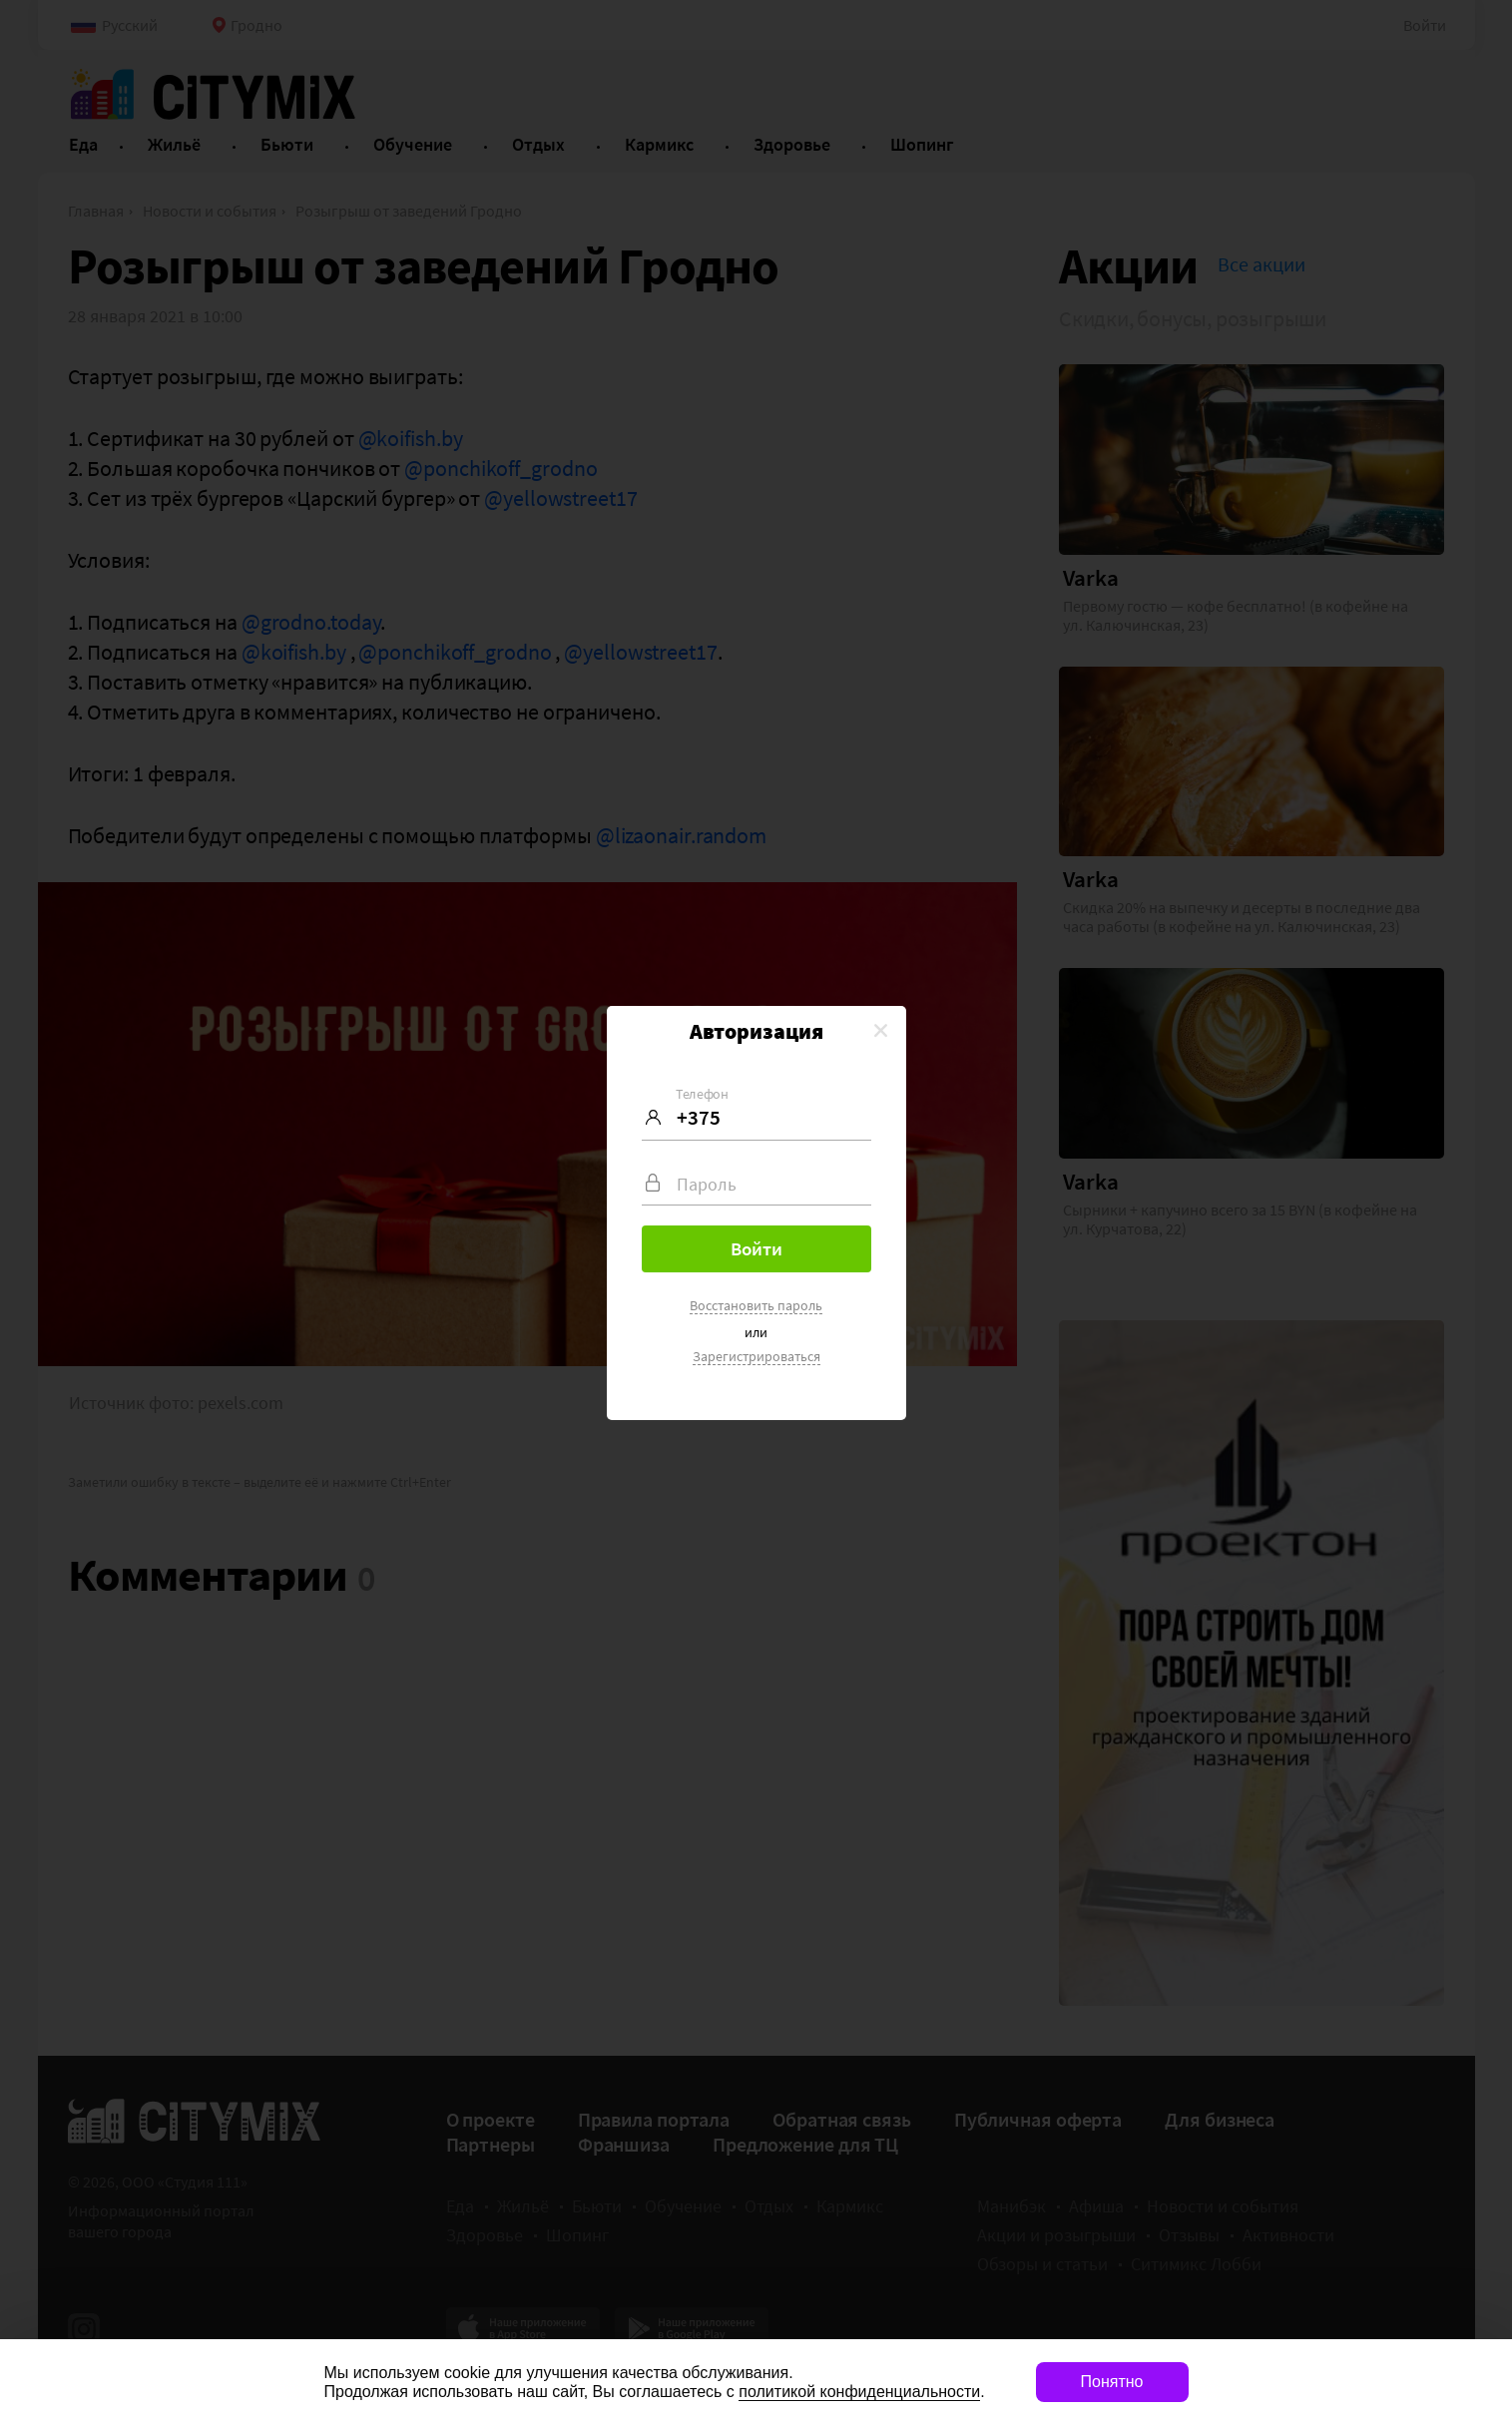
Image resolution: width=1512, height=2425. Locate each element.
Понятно (1112, 2381)
